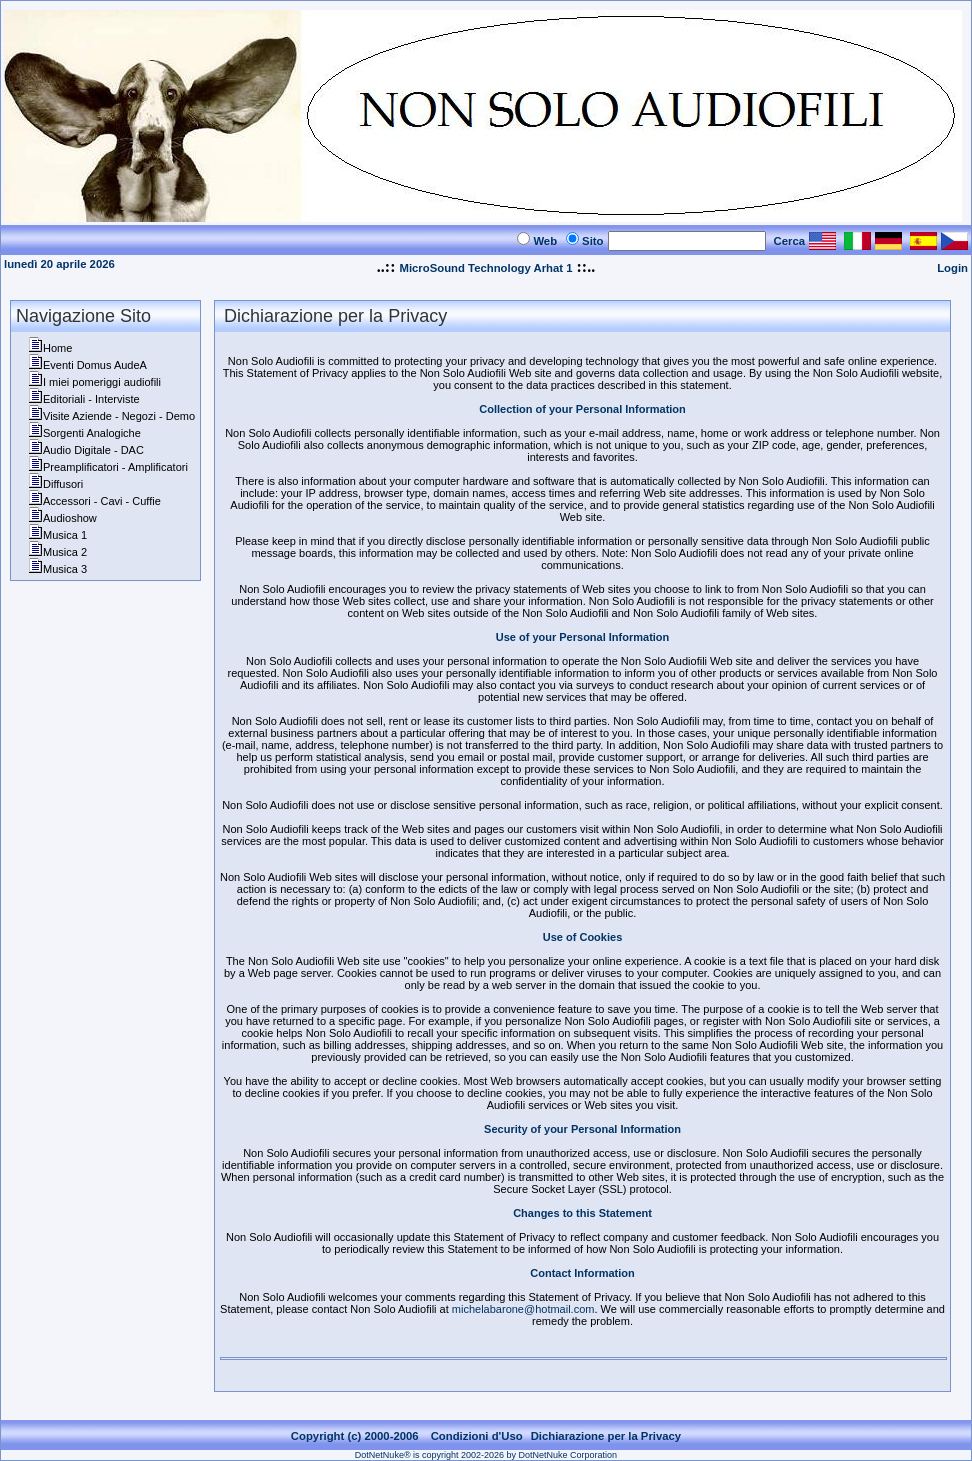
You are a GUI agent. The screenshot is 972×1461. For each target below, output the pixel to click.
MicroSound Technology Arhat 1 (485, 268)
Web (545, 241)
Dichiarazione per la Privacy (606, 1436)
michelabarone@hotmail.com (523, 1309)
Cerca (790, 241)
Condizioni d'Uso (477, 1436)
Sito (592, 241)
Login (952, 268)
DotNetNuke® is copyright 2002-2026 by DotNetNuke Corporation (486, 1455)
